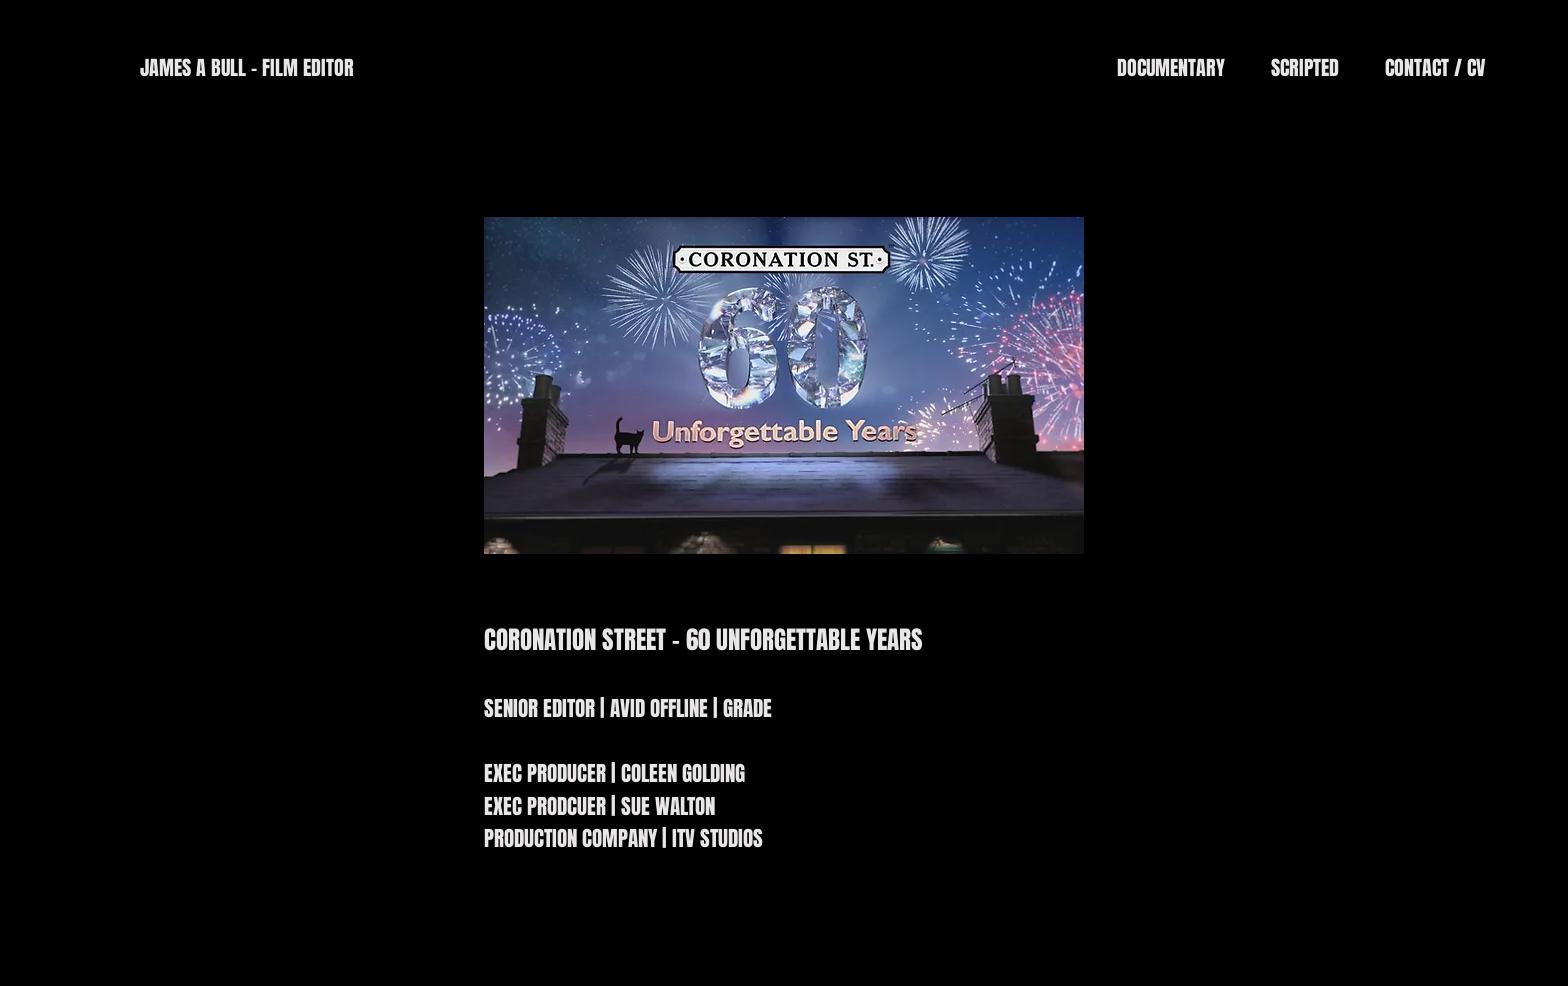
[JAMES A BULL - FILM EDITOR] (246, 68)
